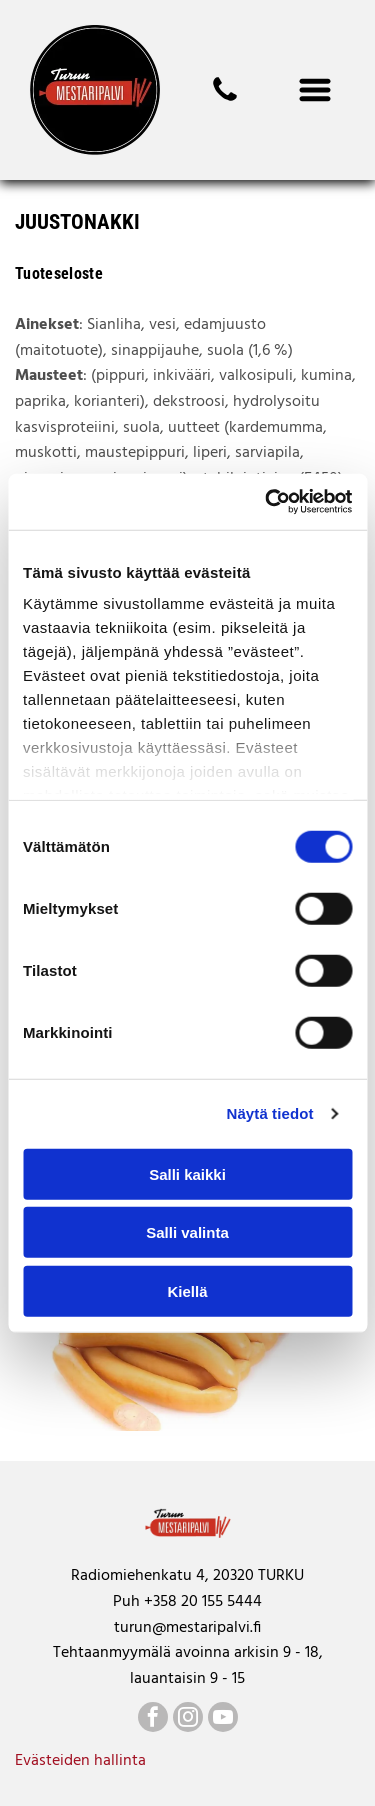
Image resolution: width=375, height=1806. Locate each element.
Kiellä (187, 1290)
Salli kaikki (187, 1173)
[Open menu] (315, 90)
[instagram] (188, 1719)
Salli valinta (187, 1232)
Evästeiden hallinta (80, 1761)
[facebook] (153, 1719)
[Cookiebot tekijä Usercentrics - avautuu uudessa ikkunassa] (267, 502)
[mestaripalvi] (225, 101)
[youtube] (223, 1719)
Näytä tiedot (270, 1113)
